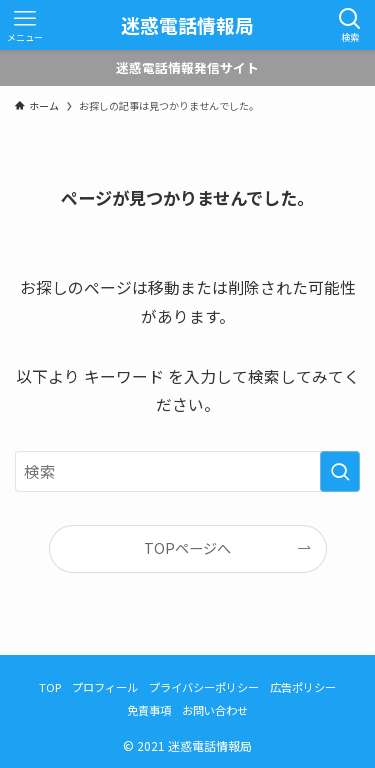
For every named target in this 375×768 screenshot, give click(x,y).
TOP (50, 687)
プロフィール (105, 687)
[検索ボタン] (350, 25)
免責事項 (149, 710)
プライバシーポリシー (204, 687)
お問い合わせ (215, 710)
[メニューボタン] (25, 25)
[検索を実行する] (340, 472)
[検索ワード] (187, 472)
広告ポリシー (303, 687)
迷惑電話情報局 (187, 25)
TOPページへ (187, 548)
